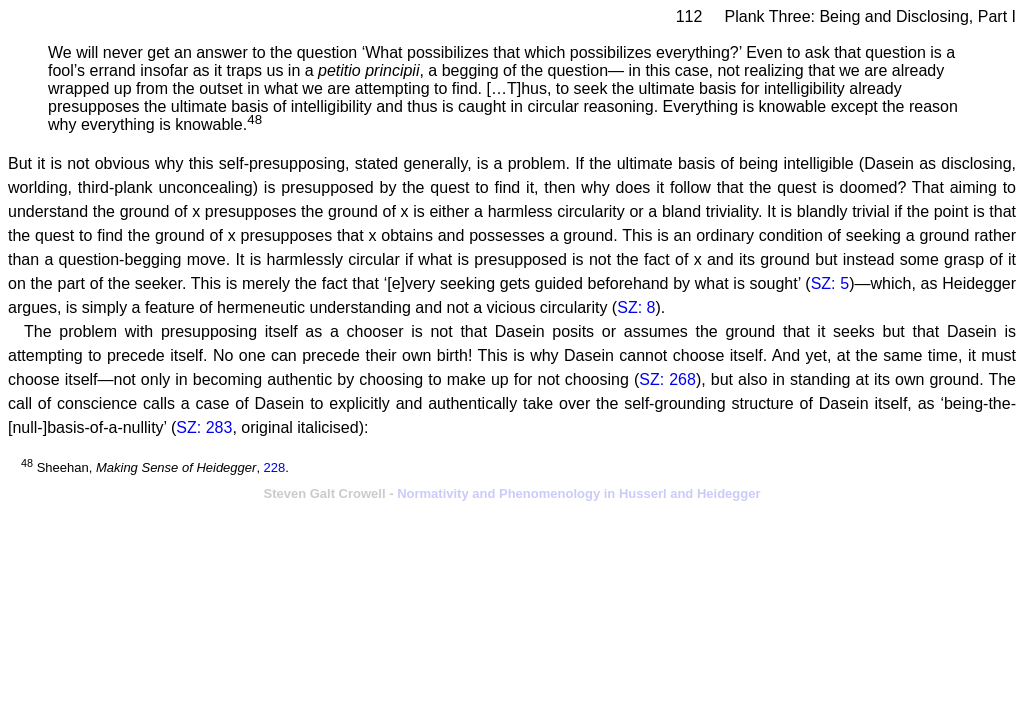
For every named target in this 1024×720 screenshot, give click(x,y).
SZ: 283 (204, 427)
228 (275, 467)
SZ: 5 (830, 283)
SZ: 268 (667, 379)
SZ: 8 (636, 307)
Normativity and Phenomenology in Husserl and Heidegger (578, 493)
